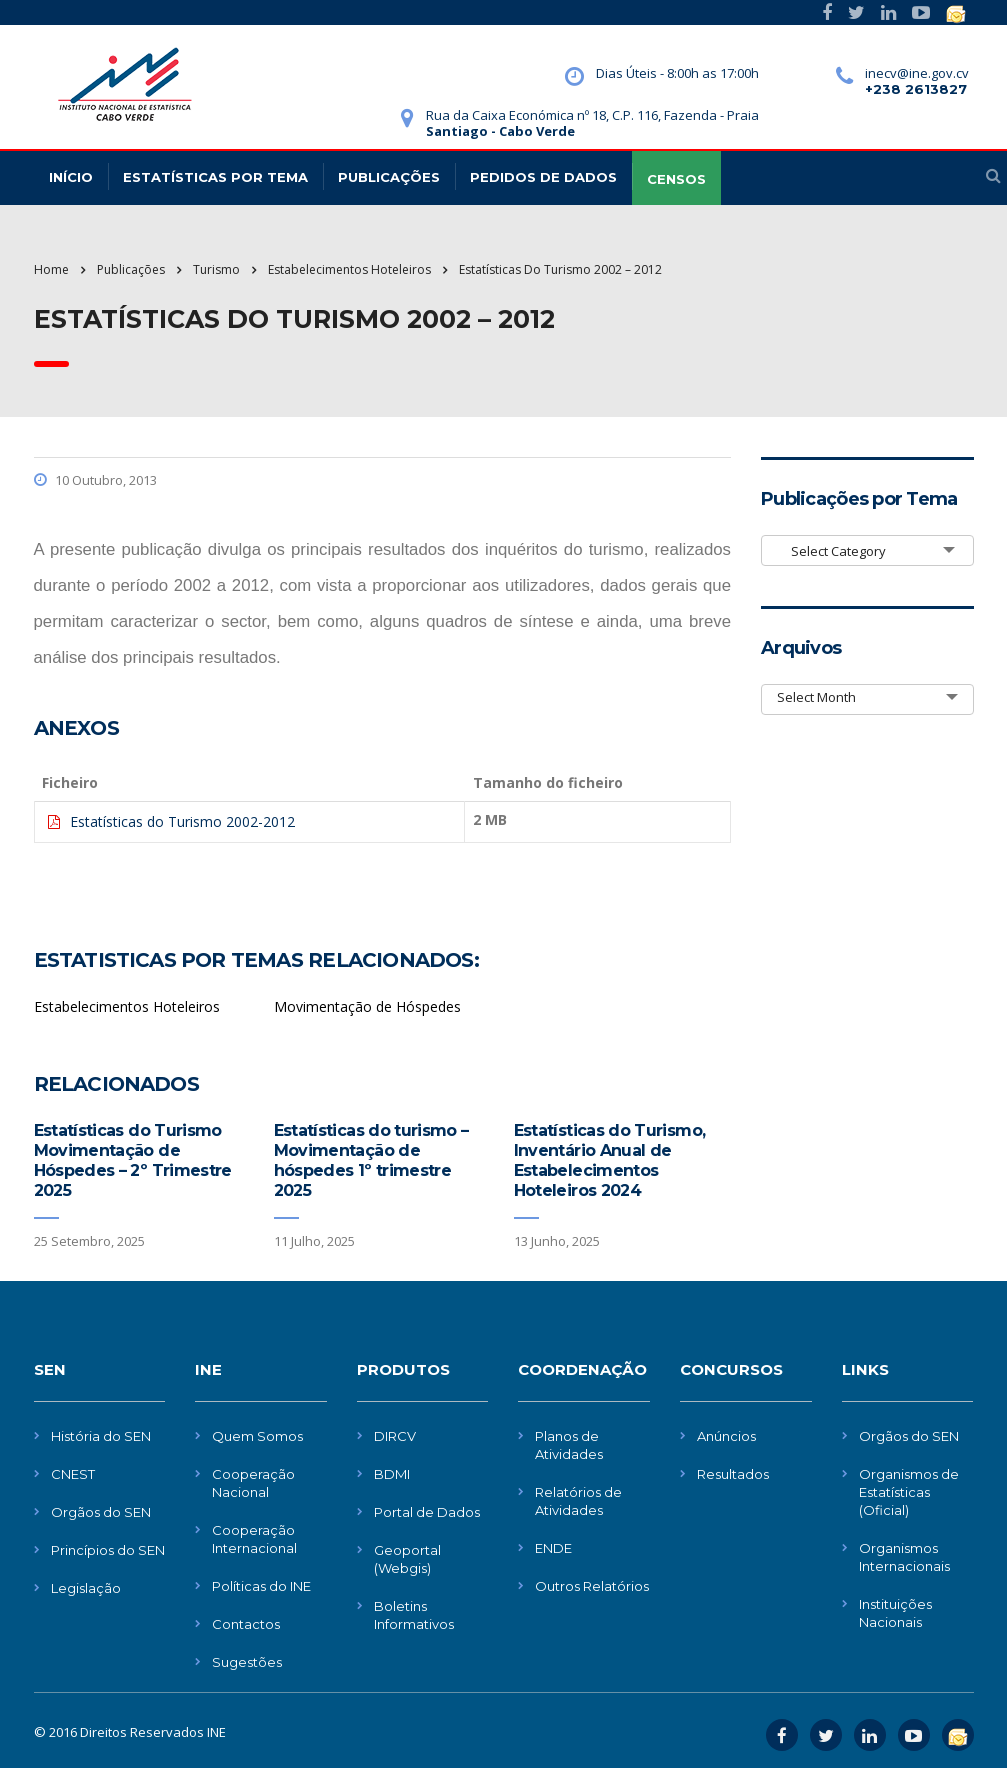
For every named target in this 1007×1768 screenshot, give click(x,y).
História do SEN (101, 1436)
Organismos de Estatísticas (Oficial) (909, 1492)
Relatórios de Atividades (578, 1501)
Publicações (389, 177)
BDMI (392, 1474)
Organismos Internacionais (904, 1557)
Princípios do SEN (108, 1550)
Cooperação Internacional (254, 1539)
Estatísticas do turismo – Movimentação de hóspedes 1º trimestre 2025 (371, 1160)
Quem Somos (257, 1436)
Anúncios (726, 1436)
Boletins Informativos (414, 1615)
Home (51, 269)
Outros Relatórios (592, 1586)
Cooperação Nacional (253, 1483)
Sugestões (247, 1662)
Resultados (733, 1474)
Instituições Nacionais (895, 1613)
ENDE (553, 1548)
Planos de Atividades (569, 1445)
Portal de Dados (427, 1512)
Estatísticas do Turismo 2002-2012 (182, 821)
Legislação (86, 1588)
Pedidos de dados (543, 177)
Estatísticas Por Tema (215, 177)
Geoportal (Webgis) (407, 1559)
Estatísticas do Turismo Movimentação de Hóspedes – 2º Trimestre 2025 (133, 1160)
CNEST (73, 1474)
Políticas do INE (261, 1586)
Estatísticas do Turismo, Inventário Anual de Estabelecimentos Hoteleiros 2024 (610, 1160)
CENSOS (676, 179)
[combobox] (867, 550)
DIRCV (395, 1436)
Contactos (246, 1624)
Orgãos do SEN (101, 1512)
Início (71, 177)
